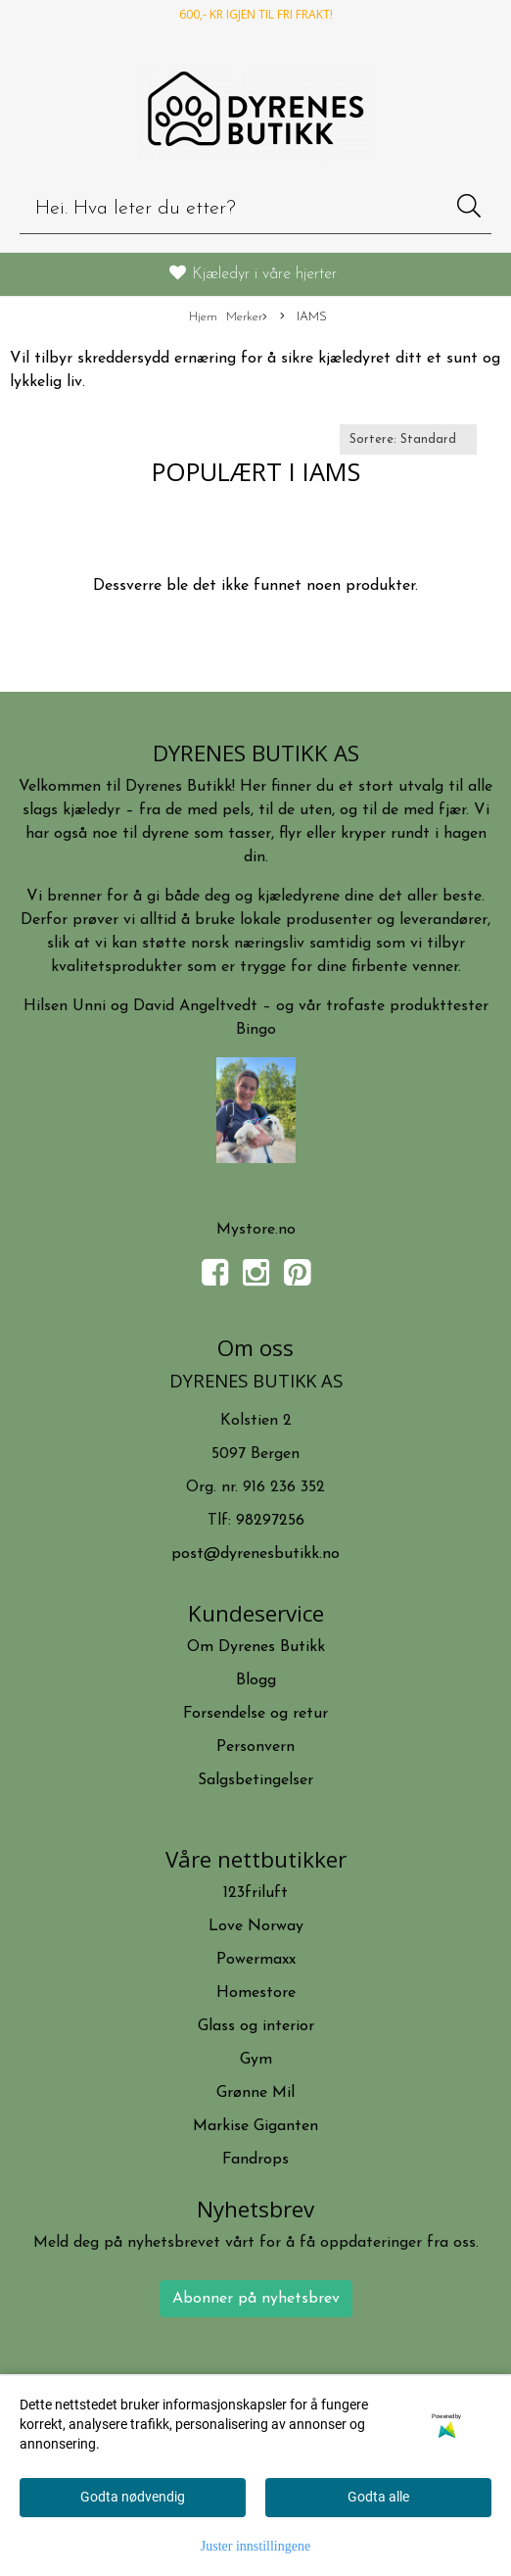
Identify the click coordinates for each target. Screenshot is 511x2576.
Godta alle (378, 2496)
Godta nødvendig (132, 2496)
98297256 (270, 1521)
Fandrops (255, 2159)
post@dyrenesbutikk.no (255, 1554)
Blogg (256, 1680)
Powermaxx (256, 1960)
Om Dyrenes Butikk (256, 1647)
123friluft (255, 1893)
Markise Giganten (255, 2126)
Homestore (256, 1993)
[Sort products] (408, 439)
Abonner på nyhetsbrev (256, 2299)
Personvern (255, 1747)
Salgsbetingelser (255, 1780)
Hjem (203, 317)
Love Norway (256, 1926)
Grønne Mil (255, 2093)
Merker (246, 318)
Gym (256, 2059)
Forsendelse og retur (255, 1714)
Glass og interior (256, 2026)
